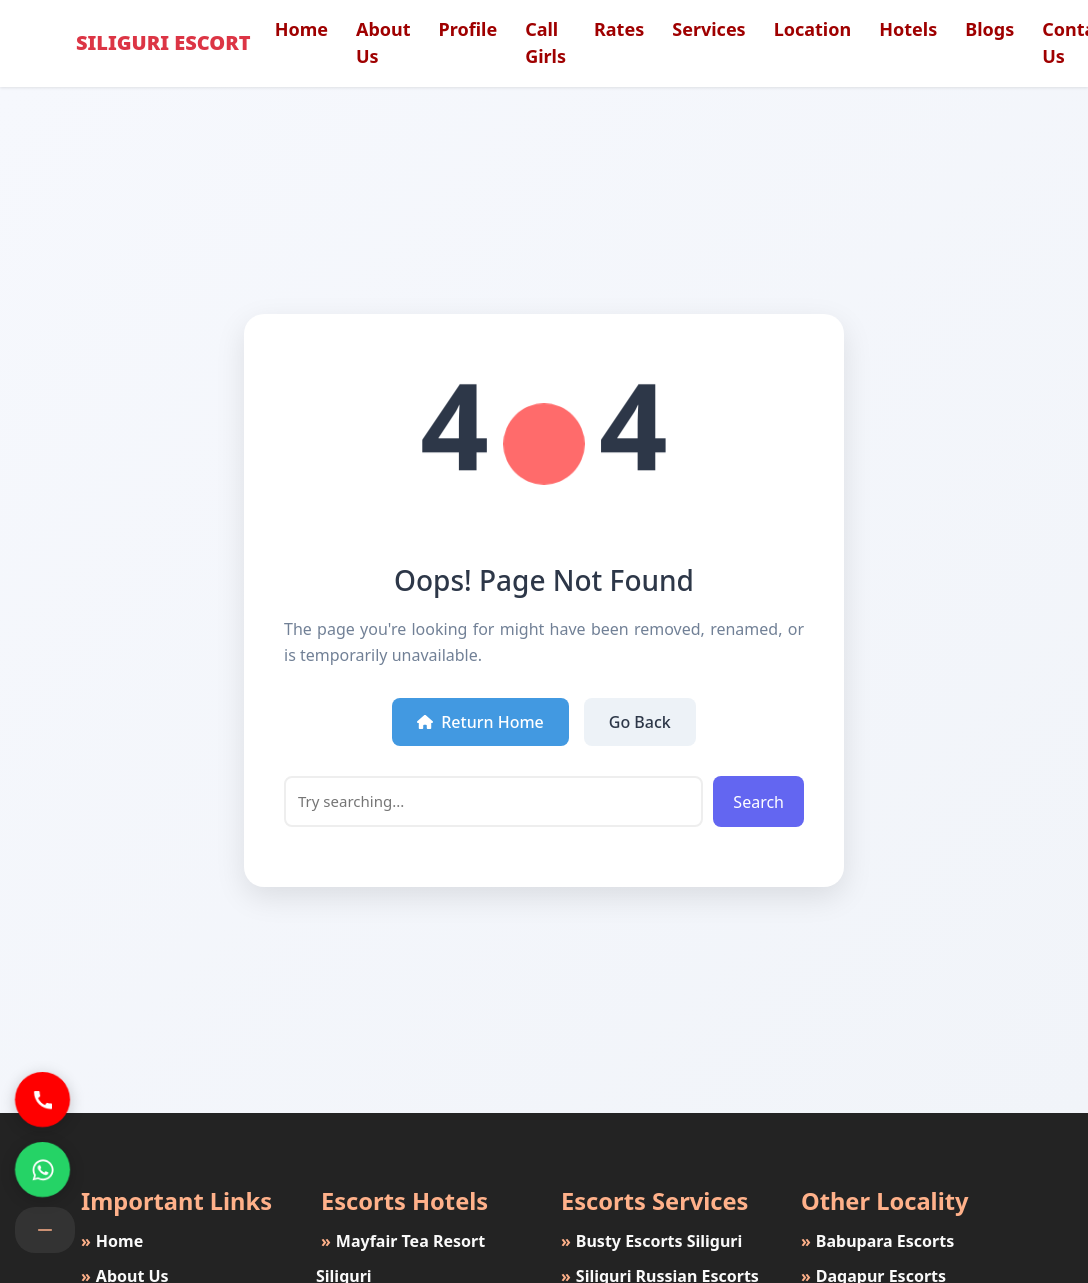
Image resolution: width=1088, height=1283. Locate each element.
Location (813, 29)
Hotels (908, 29)
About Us (383, 42)
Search (758, 802)
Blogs (989, 29)
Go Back (640, 722)
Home (301, 29)
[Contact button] (45, 1230)
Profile (468, 29)
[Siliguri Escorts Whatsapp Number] (42, 1169)
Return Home (480, 722)
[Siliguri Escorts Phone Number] (42, 1099)
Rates (619, 29)
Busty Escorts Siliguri (649, 1241)
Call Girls (545, 42)
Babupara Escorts (875, 1241)
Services (708, 29)
